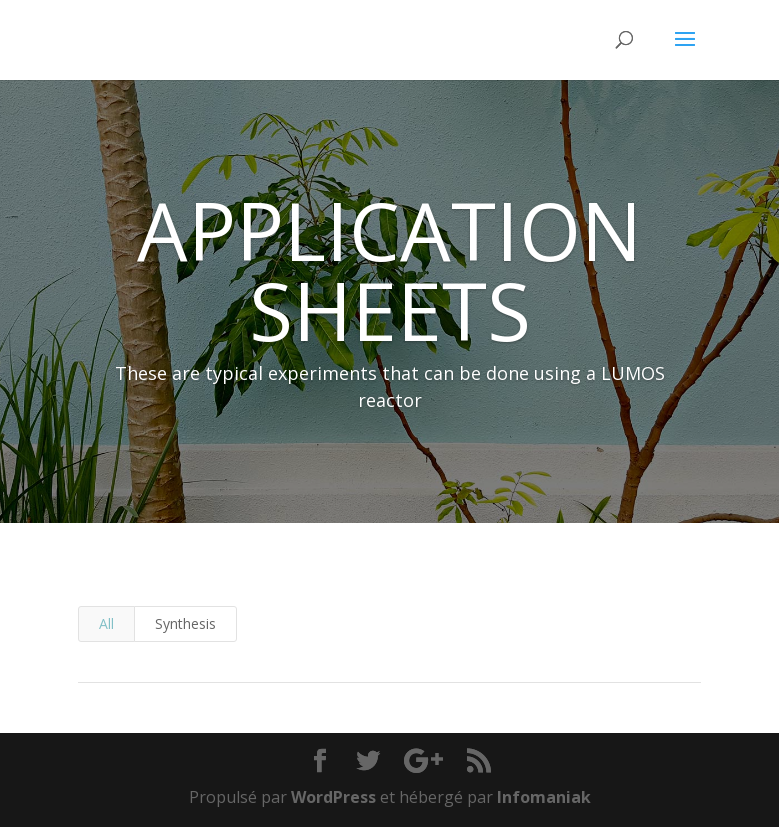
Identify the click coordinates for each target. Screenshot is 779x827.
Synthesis (185, 623)
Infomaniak (544, 797)
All (106, 623)
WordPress (333, 797)
